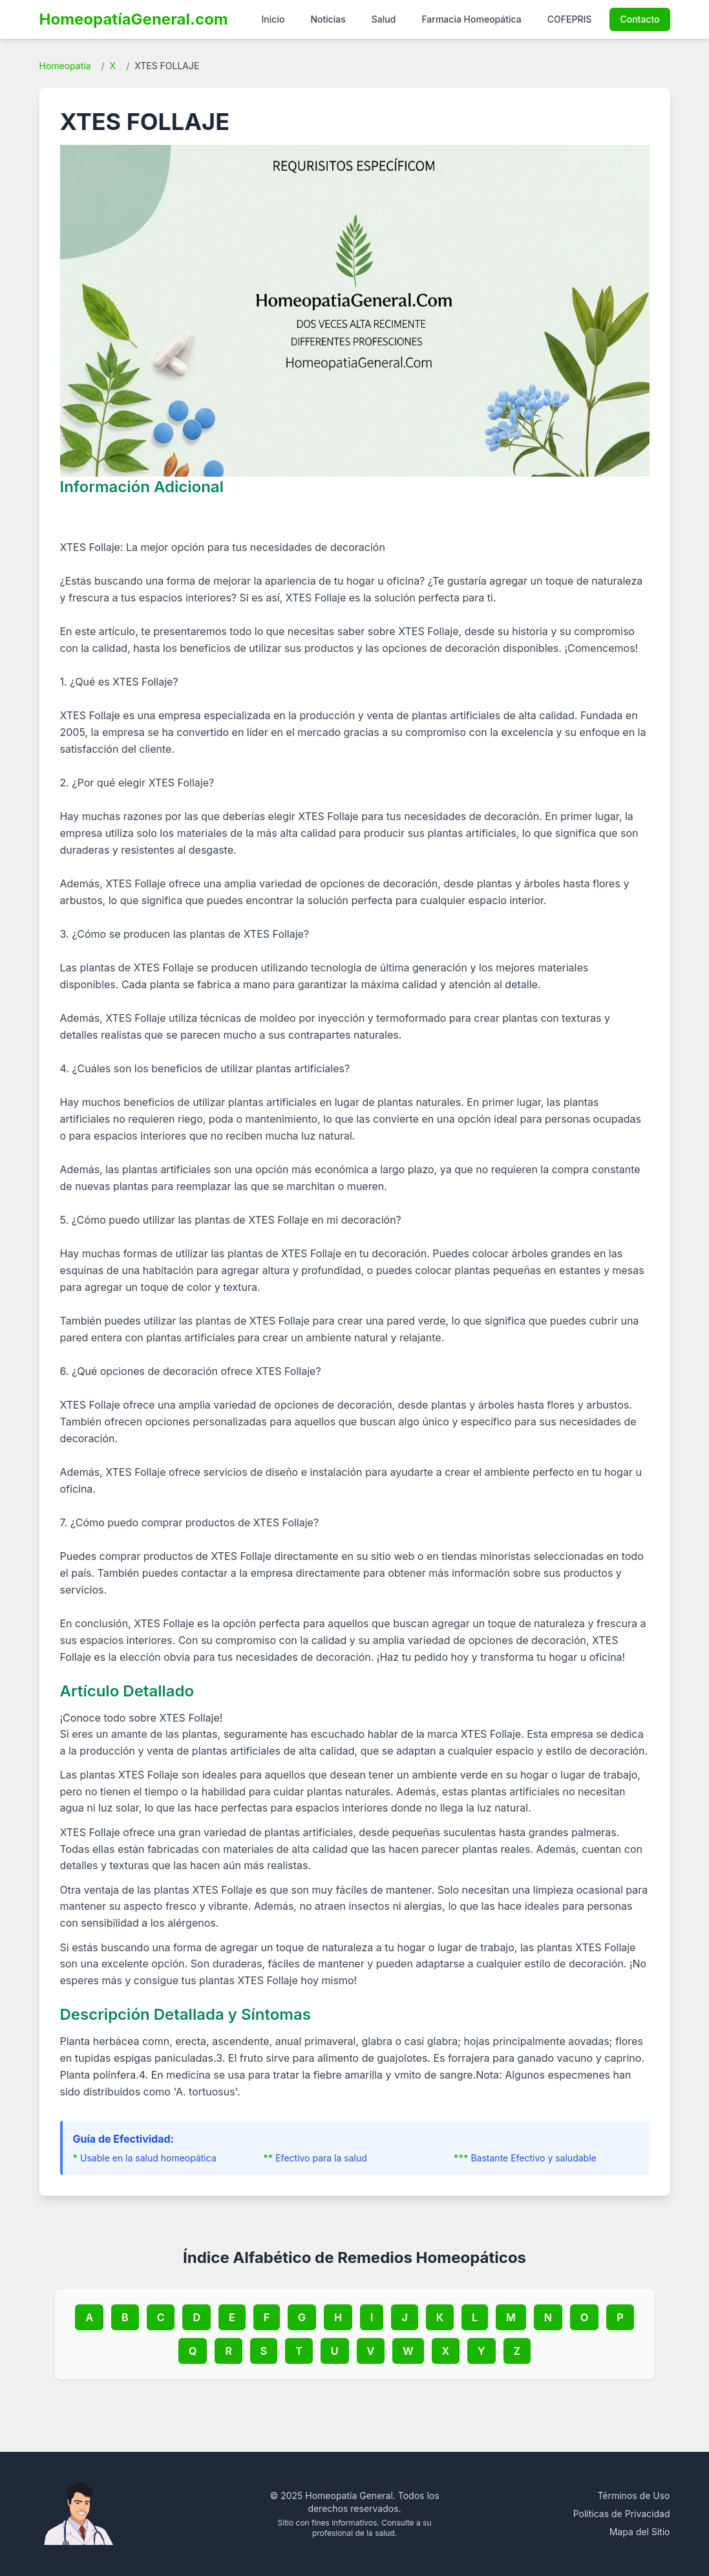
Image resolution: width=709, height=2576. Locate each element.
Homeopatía (65, 65)
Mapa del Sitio (639, 2531)
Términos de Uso (633, 2495)
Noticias (327, 19)
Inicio (273, 19)
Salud (384, 19)
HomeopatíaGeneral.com (133, 19)
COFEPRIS (569, 19)
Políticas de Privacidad (621, 2513)
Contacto (639, 19)
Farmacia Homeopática (471, 19)
